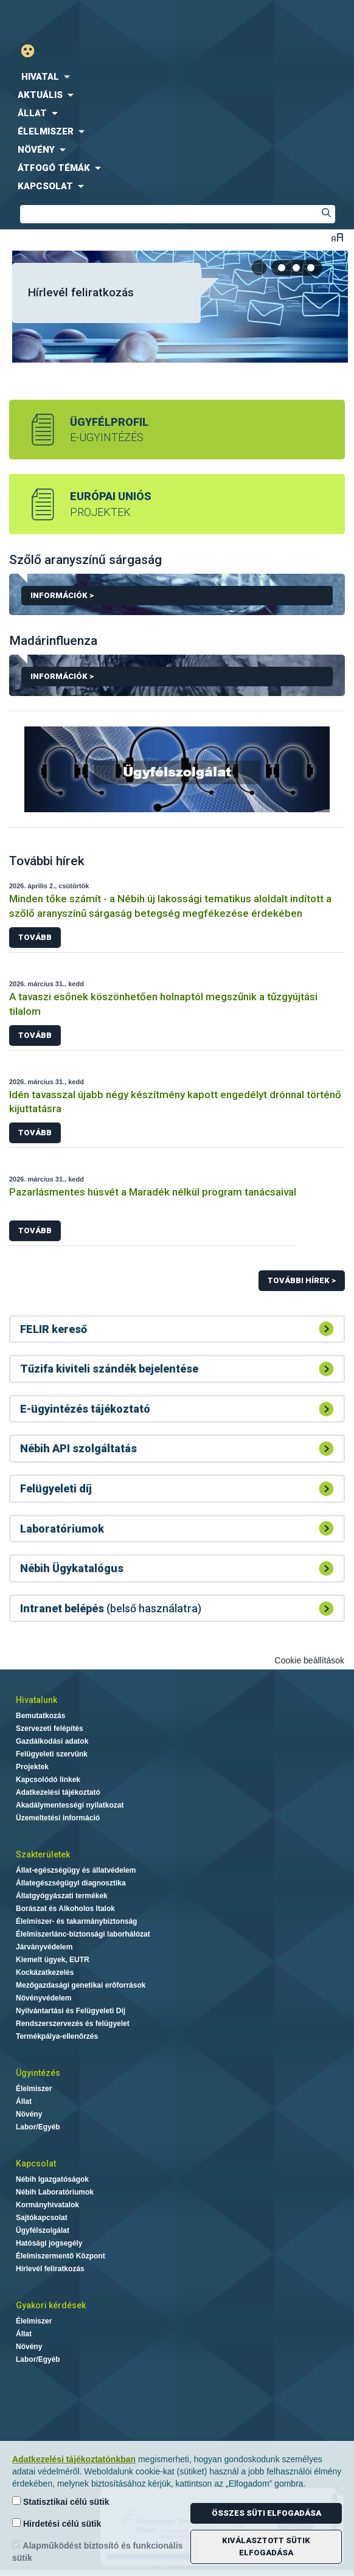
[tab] (282, 268)
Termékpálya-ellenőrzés (57, 2036)
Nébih (88, 19)
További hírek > (302, 1280)
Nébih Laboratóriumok (55, 2192)
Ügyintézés (38, 2073)
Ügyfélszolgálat (42, 2230)
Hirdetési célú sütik (56, 2523)
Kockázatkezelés (45, 1972)
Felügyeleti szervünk (52, 1754)
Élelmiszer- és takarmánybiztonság (76, 1921)
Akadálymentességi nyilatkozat (69, 1805)
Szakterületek (43, 1854)
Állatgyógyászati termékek (62, 1896)
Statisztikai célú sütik (60, 2501)
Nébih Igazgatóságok (52, 2179)
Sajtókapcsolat (42, 2217)
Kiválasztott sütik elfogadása (266, 2546)
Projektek (32, 1767)
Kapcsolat (36, 2163)
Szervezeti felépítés (49, 1728)
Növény (29, 2114)
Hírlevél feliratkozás (81, 292)
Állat (24, 2101)
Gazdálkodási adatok (52, 1741)
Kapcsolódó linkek (48, 1779)
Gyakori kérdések (51, 2305)
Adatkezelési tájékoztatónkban (74, 2459)
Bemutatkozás (40, 1715)
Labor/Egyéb (38, 2127)
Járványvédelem (44, 1947)
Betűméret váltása (337, 237)
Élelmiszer (34, 2088)
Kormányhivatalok (47, 2205)
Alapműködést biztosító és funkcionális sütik (97, 2551)
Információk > (181, 598)
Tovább (35, 937)
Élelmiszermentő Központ (60, 2256)
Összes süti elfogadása (266, 2513)
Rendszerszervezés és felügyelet (73, 2023)
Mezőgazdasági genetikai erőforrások (80, 1985)
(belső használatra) (110, 1608)
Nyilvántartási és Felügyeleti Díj (70, 2011)
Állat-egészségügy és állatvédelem (76, 1870)
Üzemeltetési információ (58, 1818)
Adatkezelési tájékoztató (58, 1792)
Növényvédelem (43, 1998)
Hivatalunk (36, 1700)
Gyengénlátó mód (32, 50)
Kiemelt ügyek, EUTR (52, 1959)
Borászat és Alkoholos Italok (65, 1908)
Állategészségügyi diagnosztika (71, 1883)
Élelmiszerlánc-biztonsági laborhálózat (83, 1934)
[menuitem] (177, 77)
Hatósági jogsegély (49, 2243)
